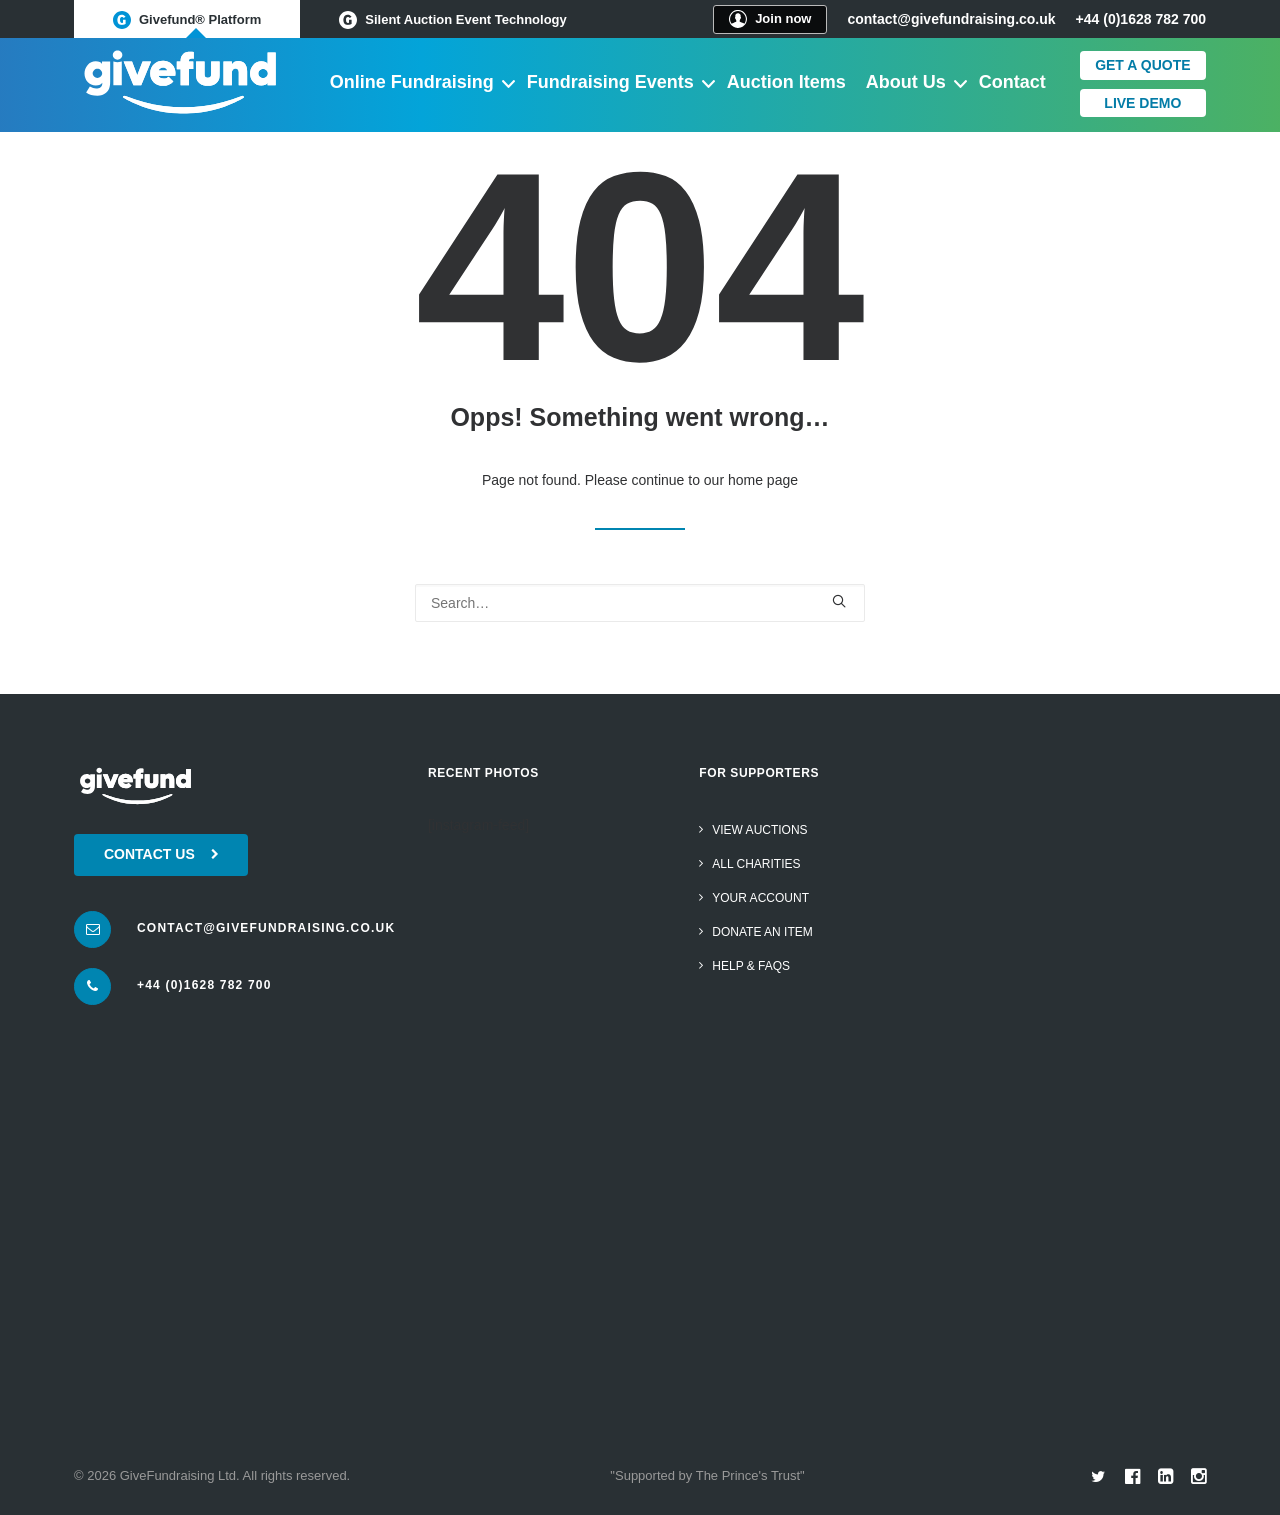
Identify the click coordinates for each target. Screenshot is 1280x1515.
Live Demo (1142, 103)
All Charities (756, 864)
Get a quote (1142, 65)
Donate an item (762, 932)
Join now (770, 19)
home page (763, 480)
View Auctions (759, 830)
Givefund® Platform (187, 20)
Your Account (760, 898)
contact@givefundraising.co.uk (951, 19)
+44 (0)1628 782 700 (204, 985)
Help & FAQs (751, 966)
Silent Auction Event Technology (453, 20)
